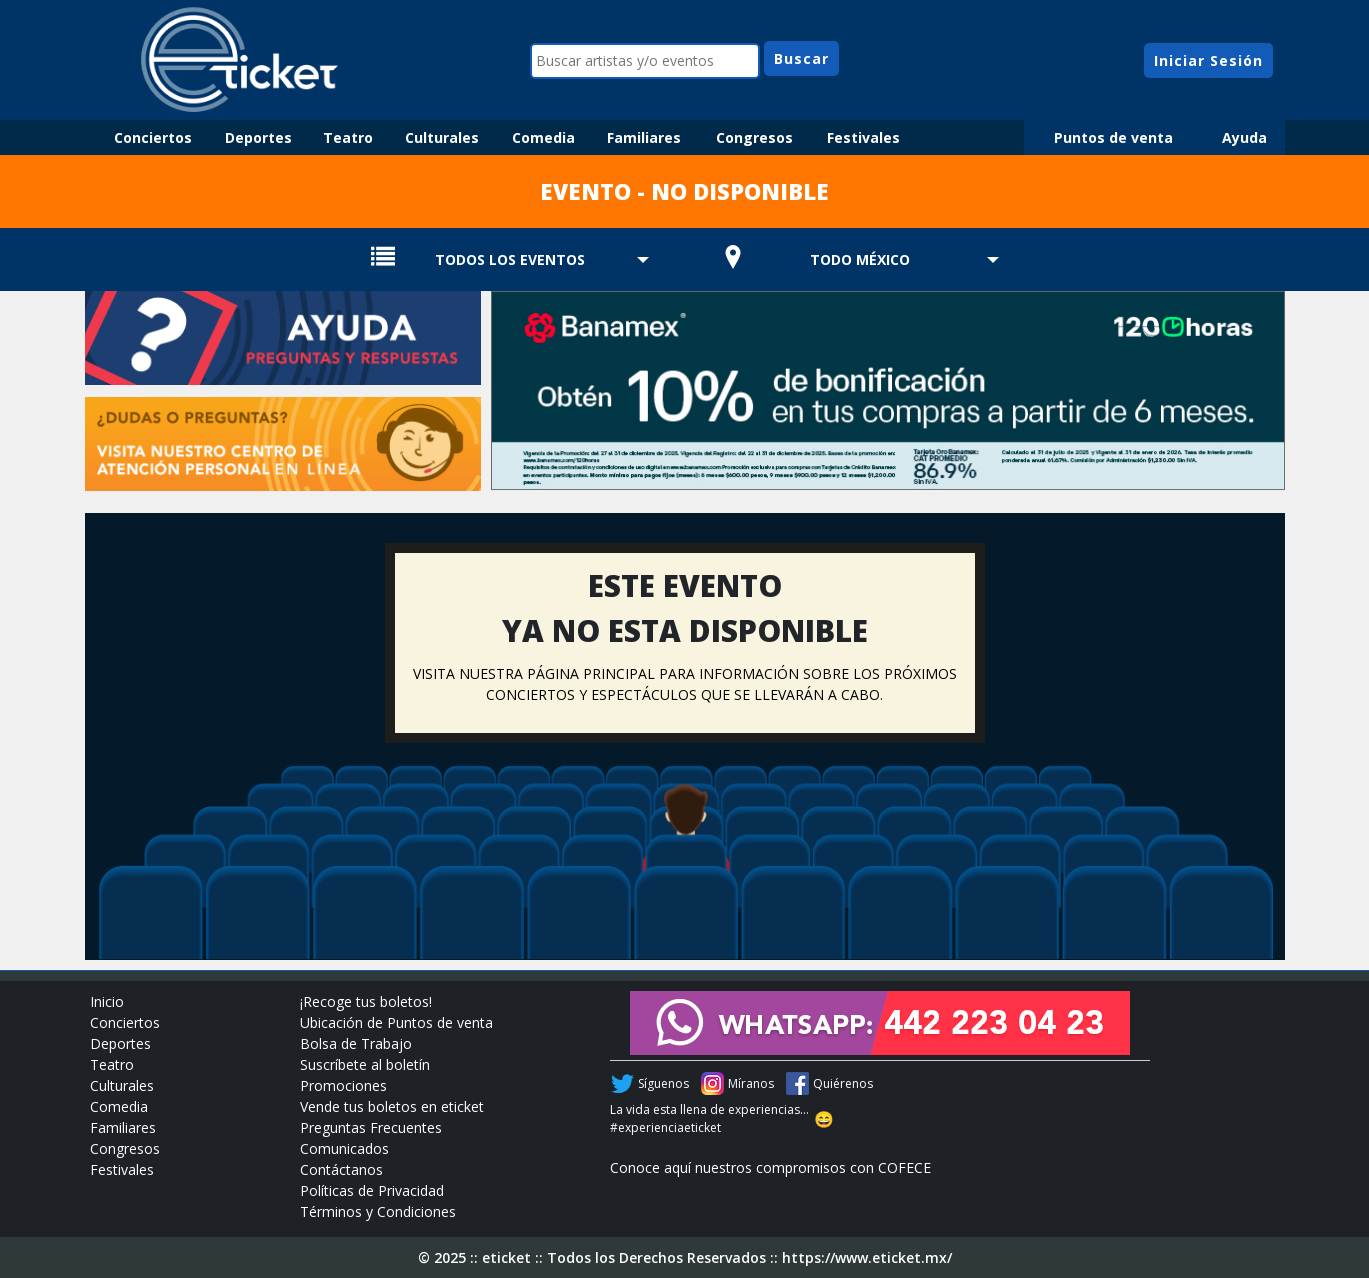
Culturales (442, 137)
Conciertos (153, 137)
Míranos (751, 1083)
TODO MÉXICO (860, 259)
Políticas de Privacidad (372, 1190)
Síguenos (663, 1083)
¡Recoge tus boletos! (366, 1001)
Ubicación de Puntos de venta (396, 1022)
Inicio (107, 1001)
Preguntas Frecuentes (371, 1127)
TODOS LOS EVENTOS (510, 259)
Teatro (348, 137)
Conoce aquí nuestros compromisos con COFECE (770, 1167)
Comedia (543, 137)
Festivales (863, 137)
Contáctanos (341, 1169)
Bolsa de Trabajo (356, 1043)
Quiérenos (843, 1083)
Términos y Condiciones (378, 1211)
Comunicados (344, 1148)
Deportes (258, 137)
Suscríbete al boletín (365, 1064)
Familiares (644, 137)
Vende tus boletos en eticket (392, 1106)
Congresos (754, 137)
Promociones (343, 1085)
